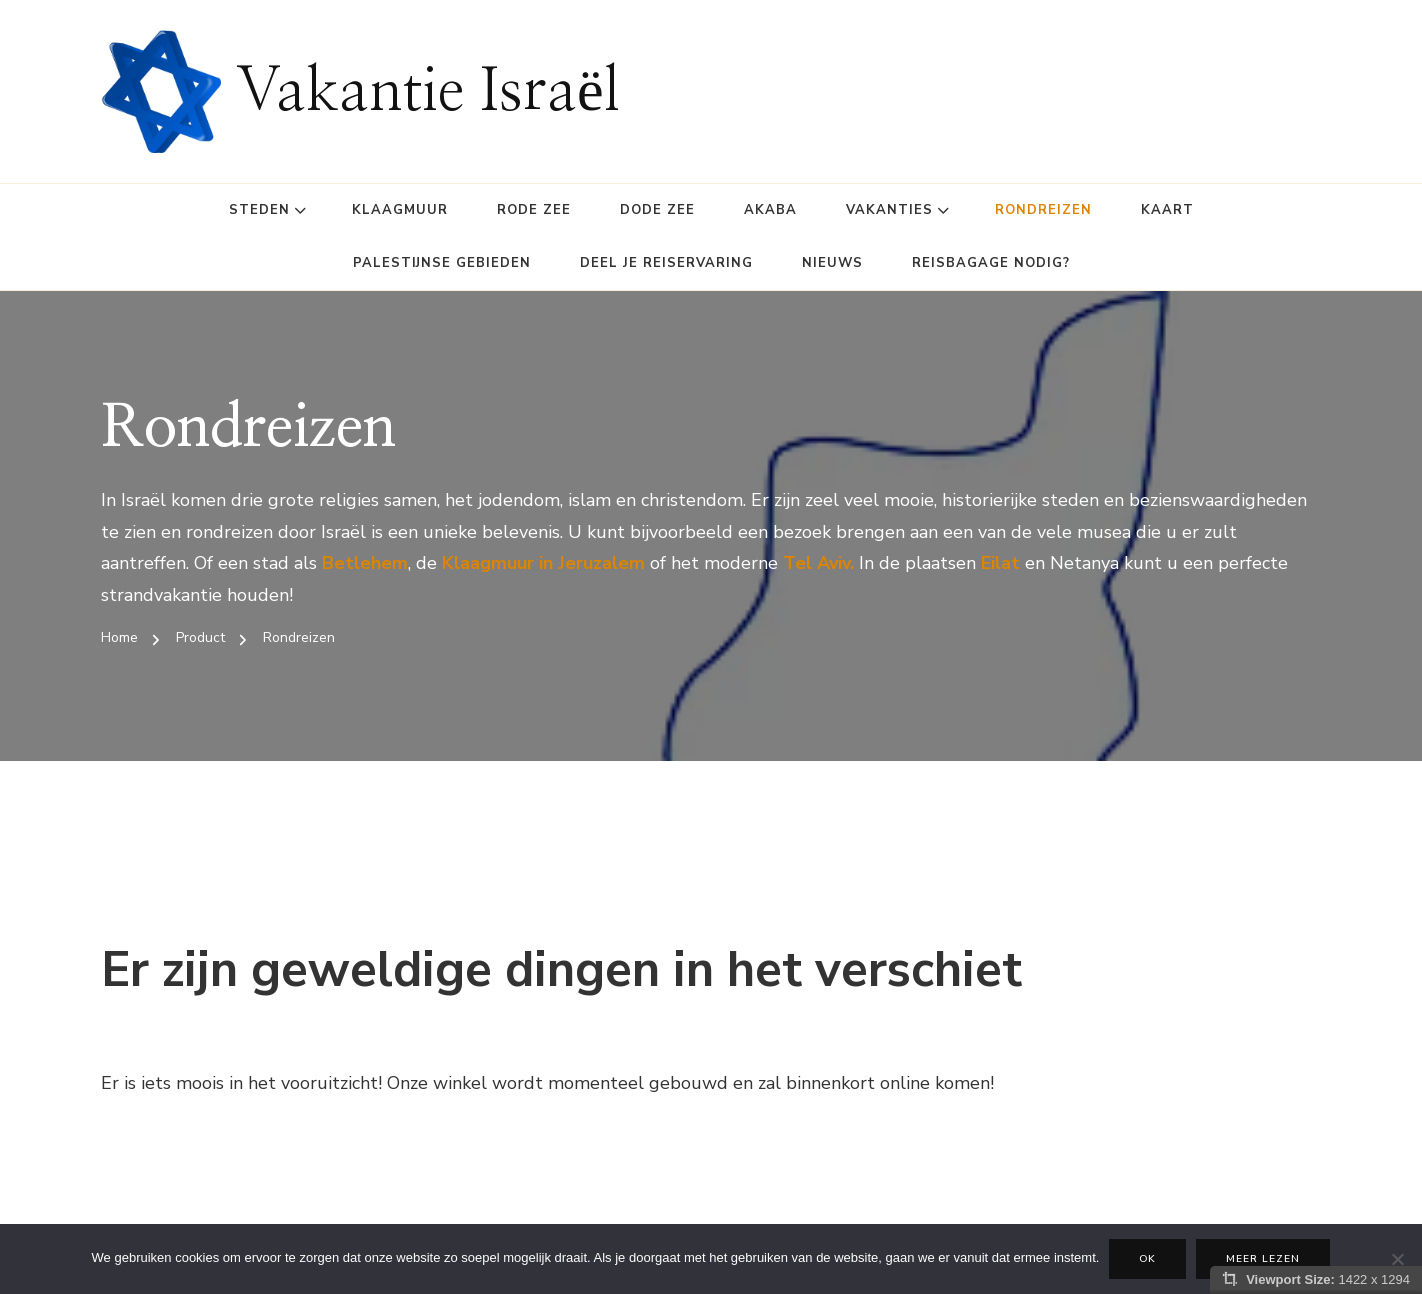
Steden (259, 210)
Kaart (1167, 210)
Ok (1147, 1259)
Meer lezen (1263, 1259)
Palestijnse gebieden (442, 263)
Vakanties (889, 210)
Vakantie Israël (428, 92)
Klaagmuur (400, 210)
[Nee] (1397, 1259)
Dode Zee (657, 210)
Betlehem (365, 563)
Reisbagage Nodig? (991, 263)
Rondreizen (1043, 210)
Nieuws (832, 263)
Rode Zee (534, 210)
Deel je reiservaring (666, 263)
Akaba (770, 210)
